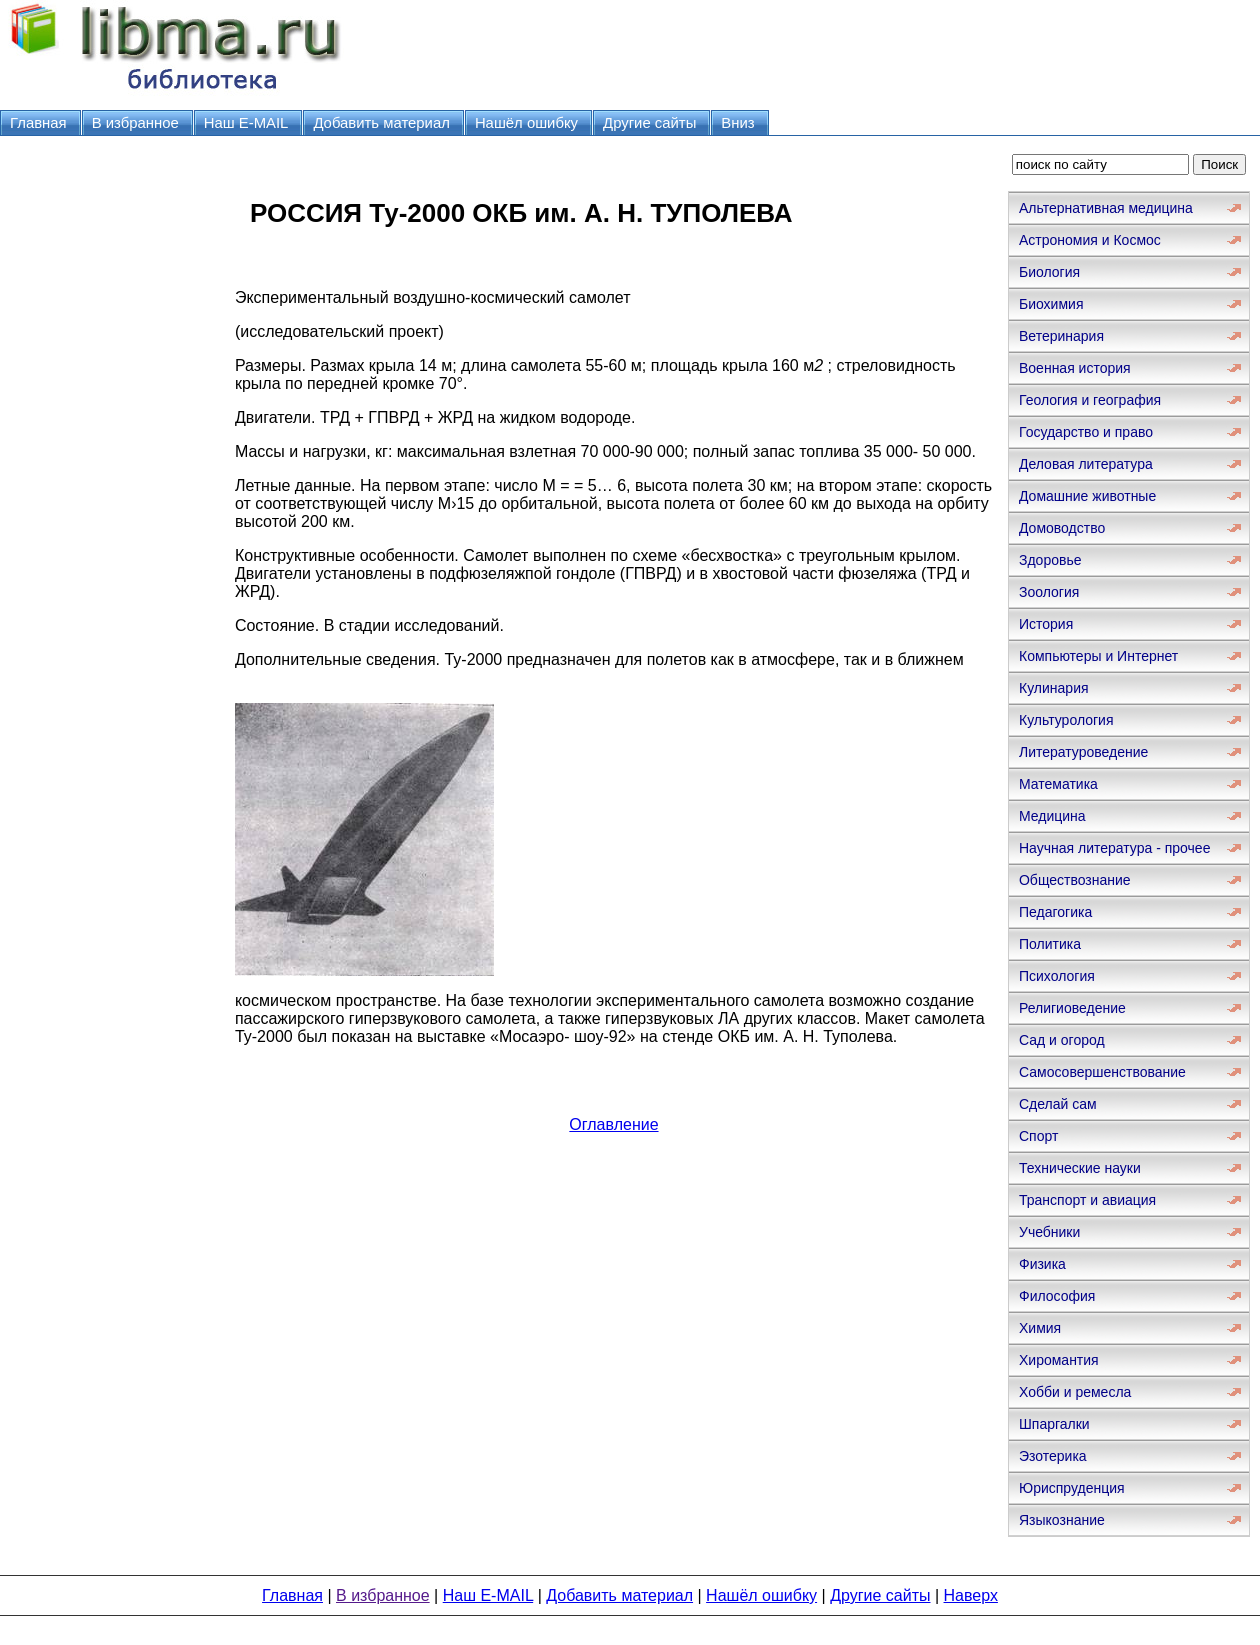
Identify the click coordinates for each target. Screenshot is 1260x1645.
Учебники (1049, 1232)
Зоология (1049, 592)
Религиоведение (1072, 1008)
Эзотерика (1053, 1456)
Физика (1042, 1264)
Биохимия (1051, 304)
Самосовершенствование (1102, 1072)
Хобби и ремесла (1075, 1392)
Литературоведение (1083, 752)
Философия (1057, 1296)
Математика (1058, 784)
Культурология (1066, 720)
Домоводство (1062, 528)
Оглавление (613, 1124)
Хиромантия (1059, 1360)
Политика (1050, 944)
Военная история (1075, 368)
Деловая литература (1086, 464)
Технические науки (1080, 1168)
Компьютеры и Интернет (1098, 656)
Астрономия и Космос (1090, 240)
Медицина (1052, 816)
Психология (1057, 976)
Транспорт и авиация (1087, 1200)
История (1046, 624)
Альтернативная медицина (1106, 208)
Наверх (971, 1595)
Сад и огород (1062, 1040)
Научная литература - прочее (1114, 848)
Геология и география (1090, 400)
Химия (1040, 1328)
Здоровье (1050, 560)
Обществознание (1075, 880)
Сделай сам (1058, 1104)
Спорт (1038, 1136)
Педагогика (1055, 912)
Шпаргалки (1054, 1424)
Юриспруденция (1072, 1488)
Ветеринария (1061, 336)
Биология (1049, 272)
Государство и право (1086, 432)
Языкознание (1062, 1520)
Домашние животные (1087, 496)
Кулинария (1054, 688)
